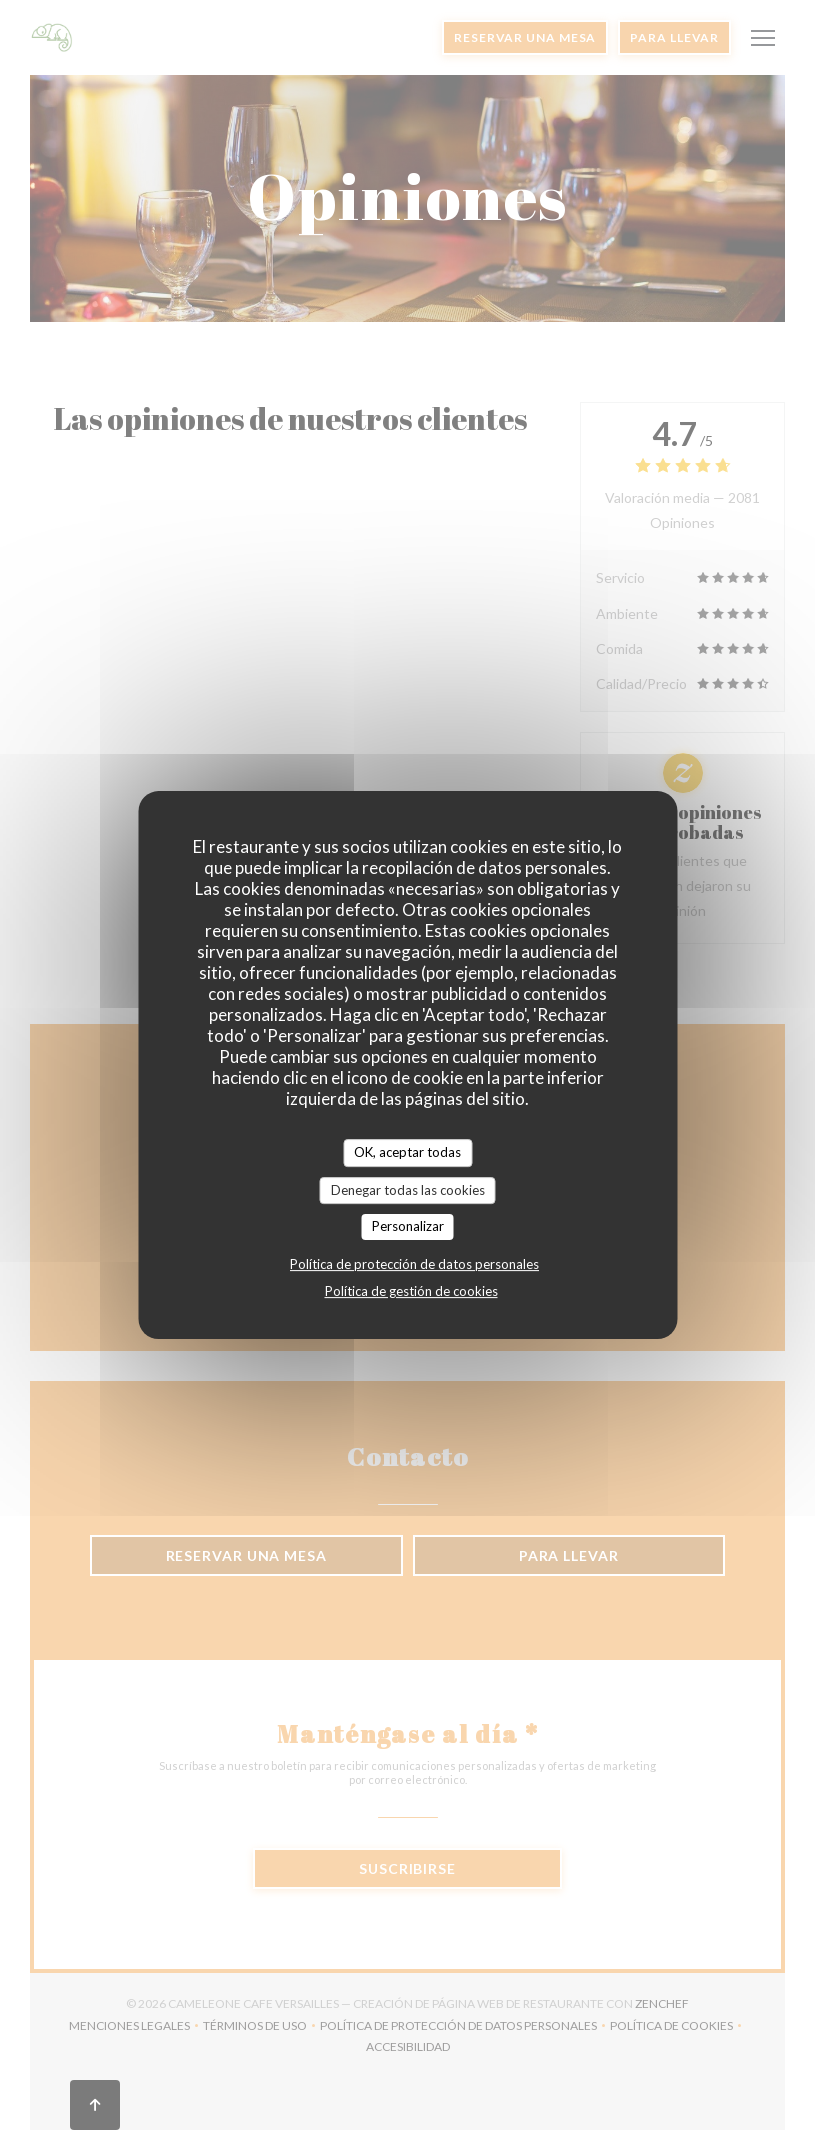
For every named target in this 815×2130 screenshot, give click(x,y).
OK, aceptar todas (407, 1152)
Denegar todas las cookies (408, 1190)
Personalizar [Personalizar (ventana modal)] (408, 1226)
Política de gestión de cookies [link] (411, 1291)
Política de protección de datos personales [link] (414, 1264)
